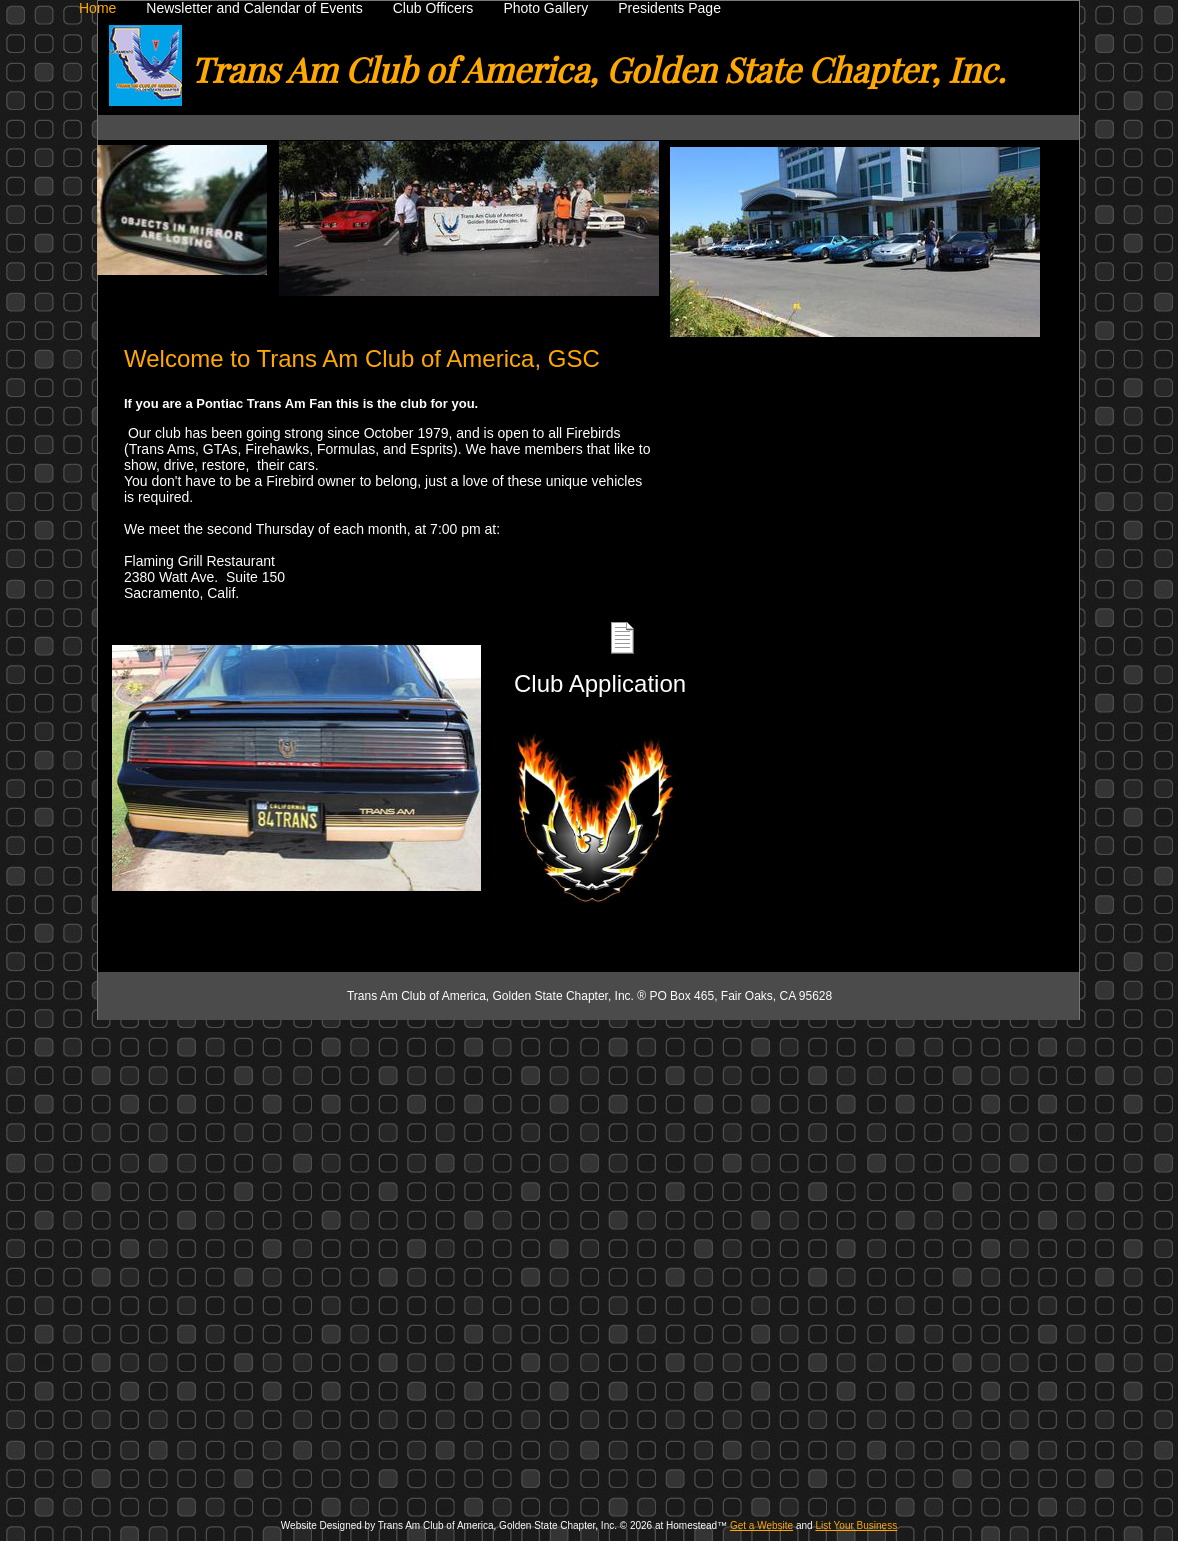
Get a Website (761, 1525)
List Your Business (856, 1525)
